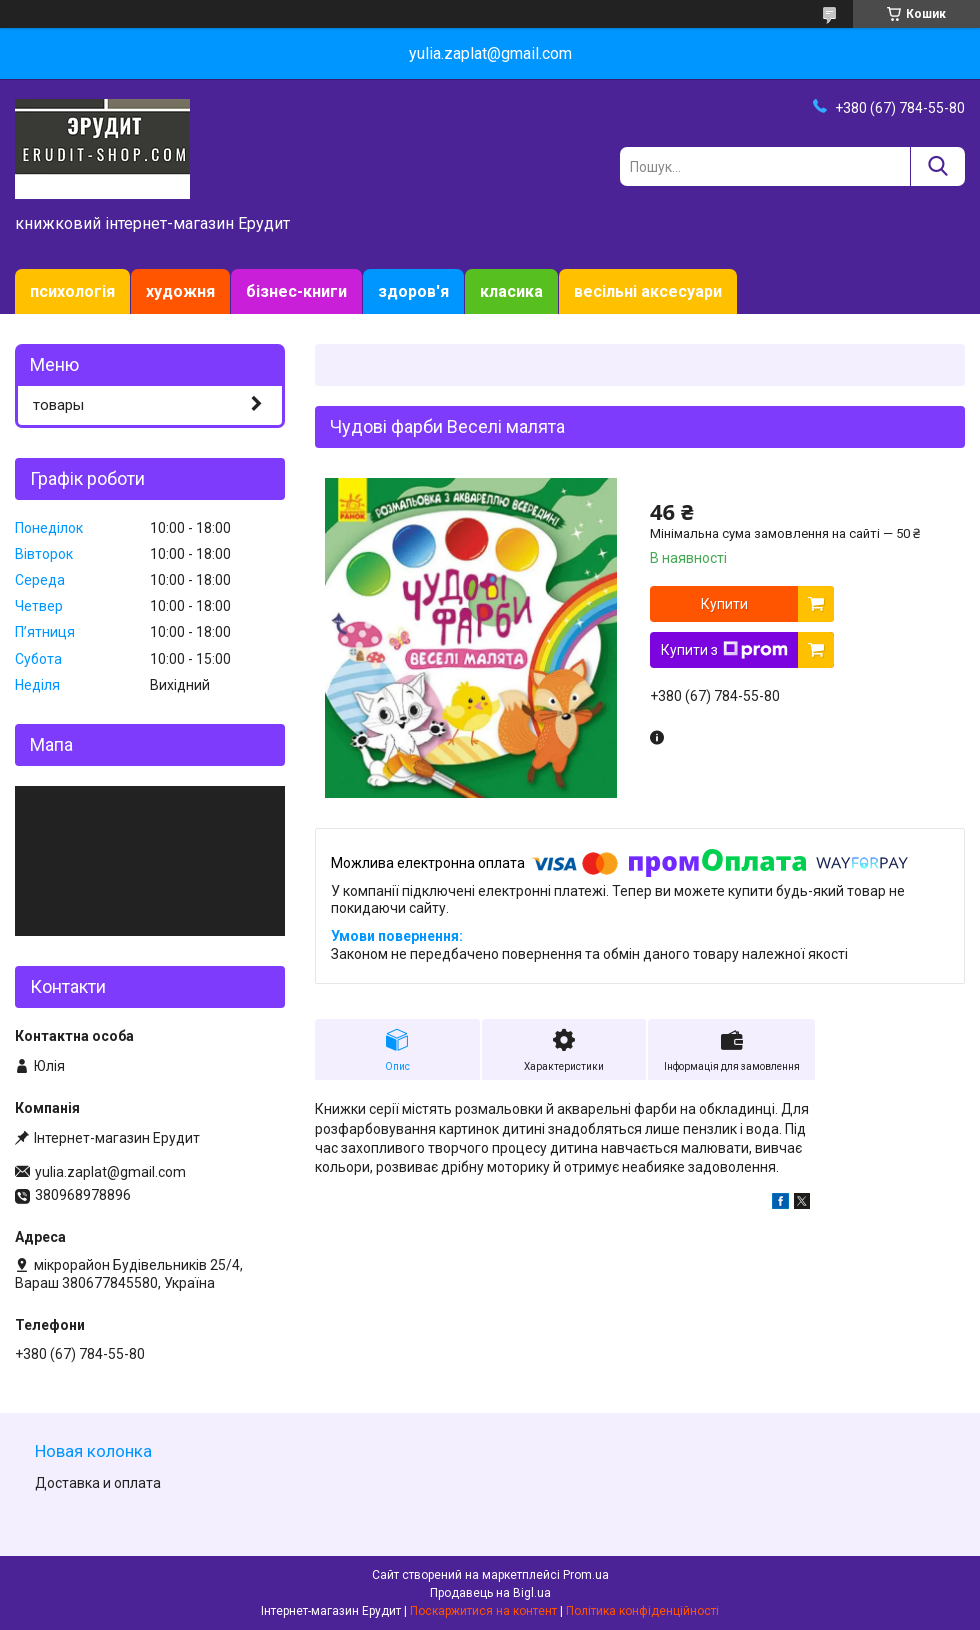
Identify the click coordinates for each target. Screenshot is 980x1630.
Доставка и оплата (98, 1483)
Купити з (724, 650)
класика (511, 291)
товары (58, 405)
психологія (72, 291)
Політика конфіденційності (642, 1611)
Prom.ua (586, 1575)
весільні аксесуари (648, 291)
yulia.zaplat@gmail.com (110, 1172)
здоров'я (413, 291)
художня (180, 291)
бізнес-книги (296, 291)
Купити (724, 604)
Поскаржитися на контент (483, 1611)
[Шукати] (937, 166)
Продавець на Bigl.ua (490, 1593)
